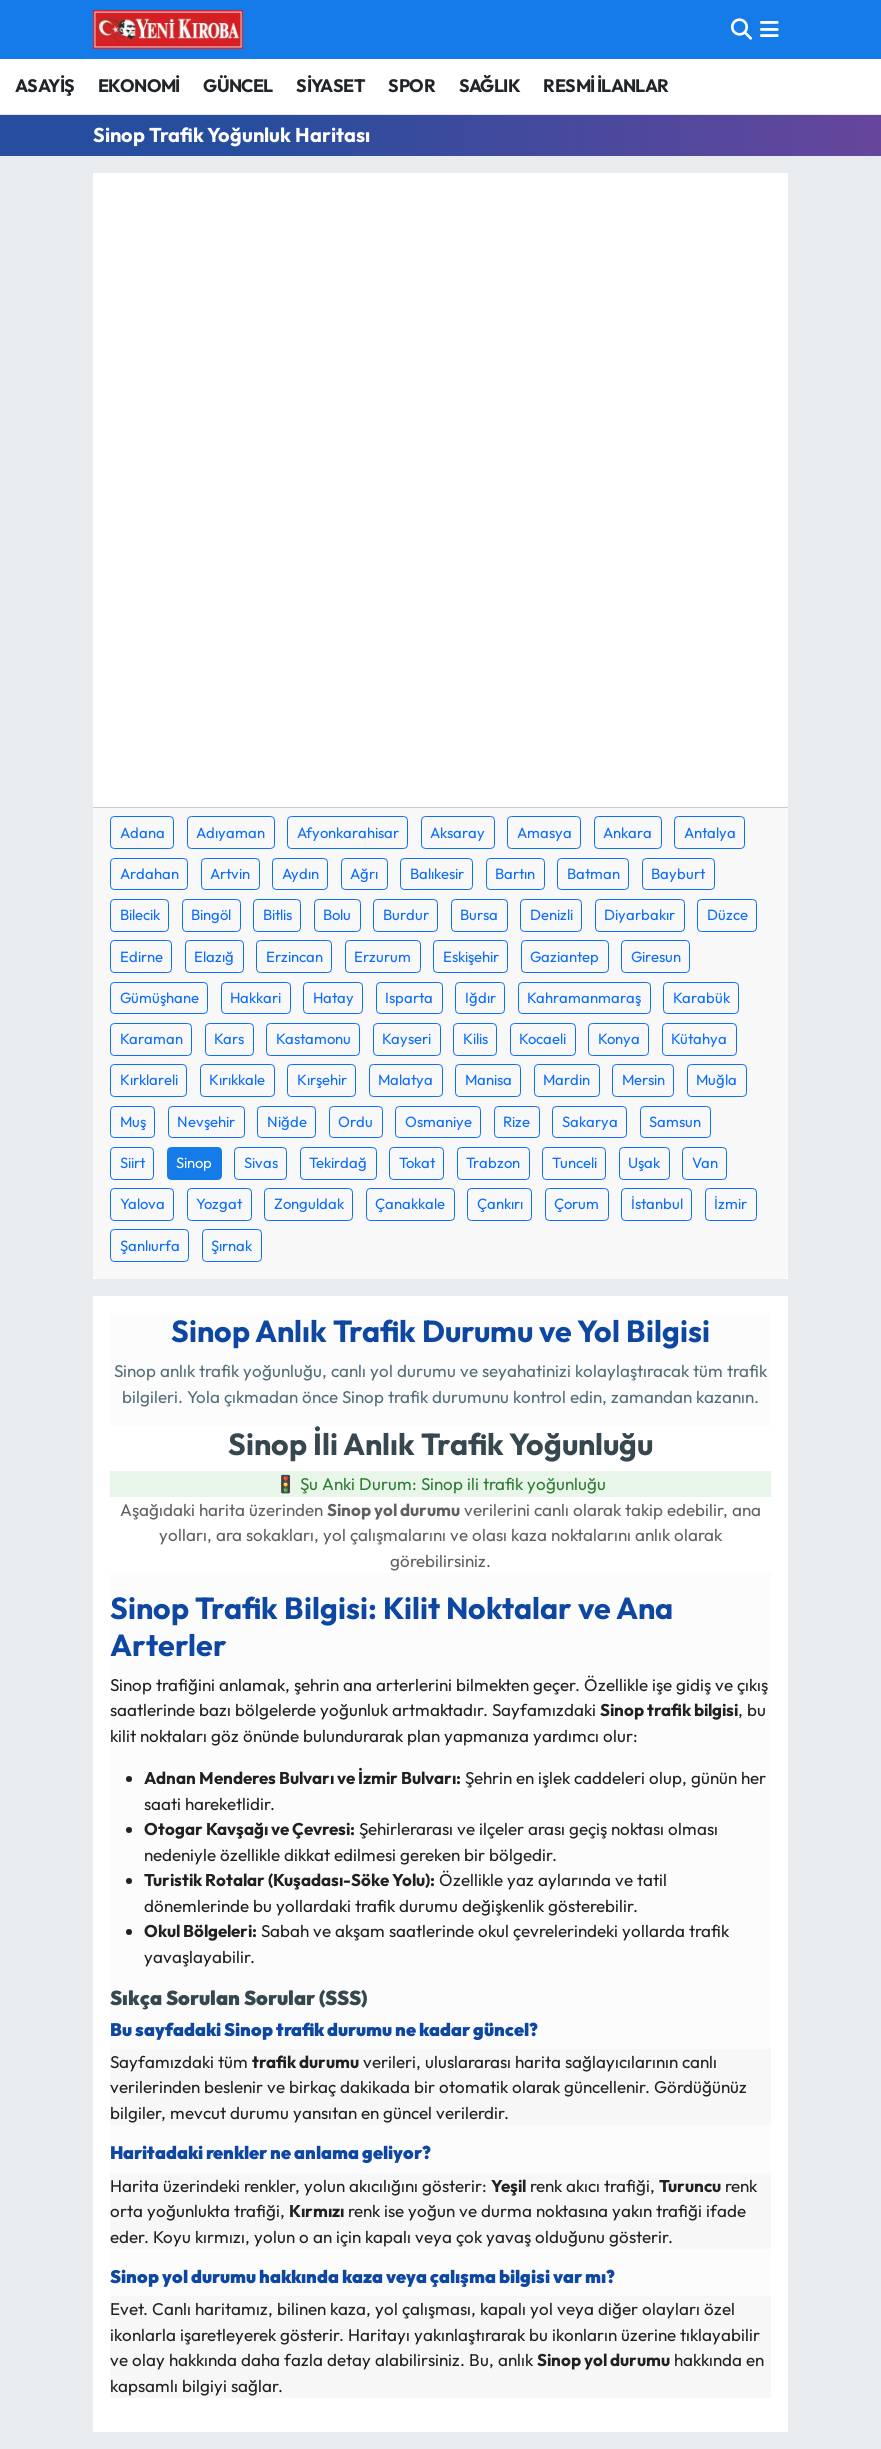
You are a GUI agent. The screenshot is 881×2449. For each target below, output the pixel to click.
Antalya (710, 832)
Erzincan (294, 956)
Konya (619, 1038)
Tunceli (574, 1162)
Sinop (194, 1162)
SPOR (411, 85)
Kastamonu (313, 1038)
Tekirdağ (338, 1162)
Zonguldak (309, 1203)
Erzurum (382, 956)
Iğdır (480, 997)
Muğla (716, 1079)
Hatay (333, 997)
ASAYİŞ (44, 85)
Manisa (488, 1079)
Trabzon (493, 1162)
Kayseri (406, 1038)
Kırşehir (322, 1079)
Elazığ (214, 956)
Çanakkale (410, 1203)
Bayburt (678, 873)
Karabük (701, 997)
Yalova (142, 1203)
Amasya (544, 832)
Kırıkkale (237, 1079)
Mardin (566, 1079)
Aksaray (457, 832)
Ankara (627, 832)
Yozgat (219, 1203)
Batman (593, 873)
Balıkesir (437, 873)
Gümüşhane (159, 997)
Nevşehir (206, 1121)
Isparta (409, 997)
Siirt (132, 1162)
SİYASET (330, 85)
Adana (142, 832)
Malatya (405, 1079)
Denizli (551, 914)
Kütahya (699, 1038)
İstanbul (657, 1203)
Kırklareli (149, 1079)
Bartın (515, 873)
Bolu (337, 914)
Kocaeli (542, 1038)
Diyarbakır (639, 914)
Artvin (230, 873)
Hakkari (255, 997)
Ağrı (364, 873)
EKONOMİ (139, 85)
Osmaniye (438, 1121)
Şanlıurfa (150, 1245)
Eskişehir (471, 956)
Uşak (644, 1162)
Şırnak (231, 1245)
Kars (229, 1038)
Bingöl (211, 914)
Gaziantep (564, 956)
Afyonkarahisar (348, 832)
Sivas (261, 1162)
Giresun (656, 956)
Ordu (355, 1121)
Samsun (675, 1121)
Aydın (300, 873)
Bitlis (277, 914)
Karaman (151, 1038)
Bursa (479, 914)
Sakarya (590, 1121)
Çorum (576, 1203)
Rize (516, 1121)
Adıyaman (230, 832)
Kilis (475, 1038)
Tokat (417, 1162)
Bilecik (140, 914)
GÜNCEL (237, 85)
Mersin (643, 1079)
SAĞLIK (489, 85)
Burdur (406, 914)
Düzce (727, 914)
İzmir (730, 1203)
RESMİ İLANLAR (605, 85)
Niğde (287, 1121)
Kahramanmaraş (584, 997)
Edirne (141, 956)
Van (705, 1162)
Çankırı (500, 1203)
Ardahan (149, 873)
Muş (133, 1121)
